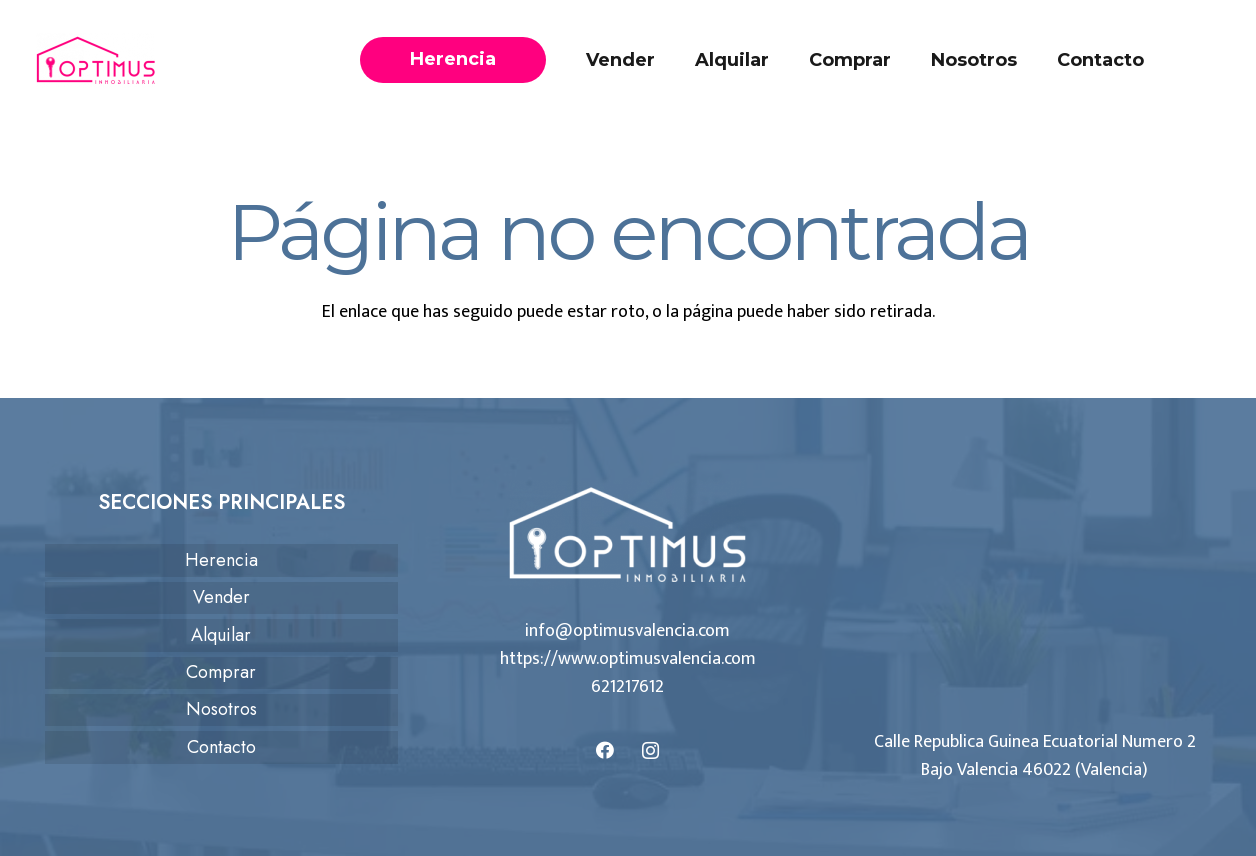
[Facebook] (605, 750)
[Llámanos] (1209, 60)
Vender (221, 597)
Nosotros (221, 709)
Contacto (221, 747)
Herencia (221, 560)
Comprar (221, 672)
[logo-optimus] (96, 60)
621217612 (627, 687)
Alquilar (221, 635)
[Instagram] (650, 750)
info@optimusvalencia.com (627, 631)
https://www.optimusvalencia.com (628, 659)
